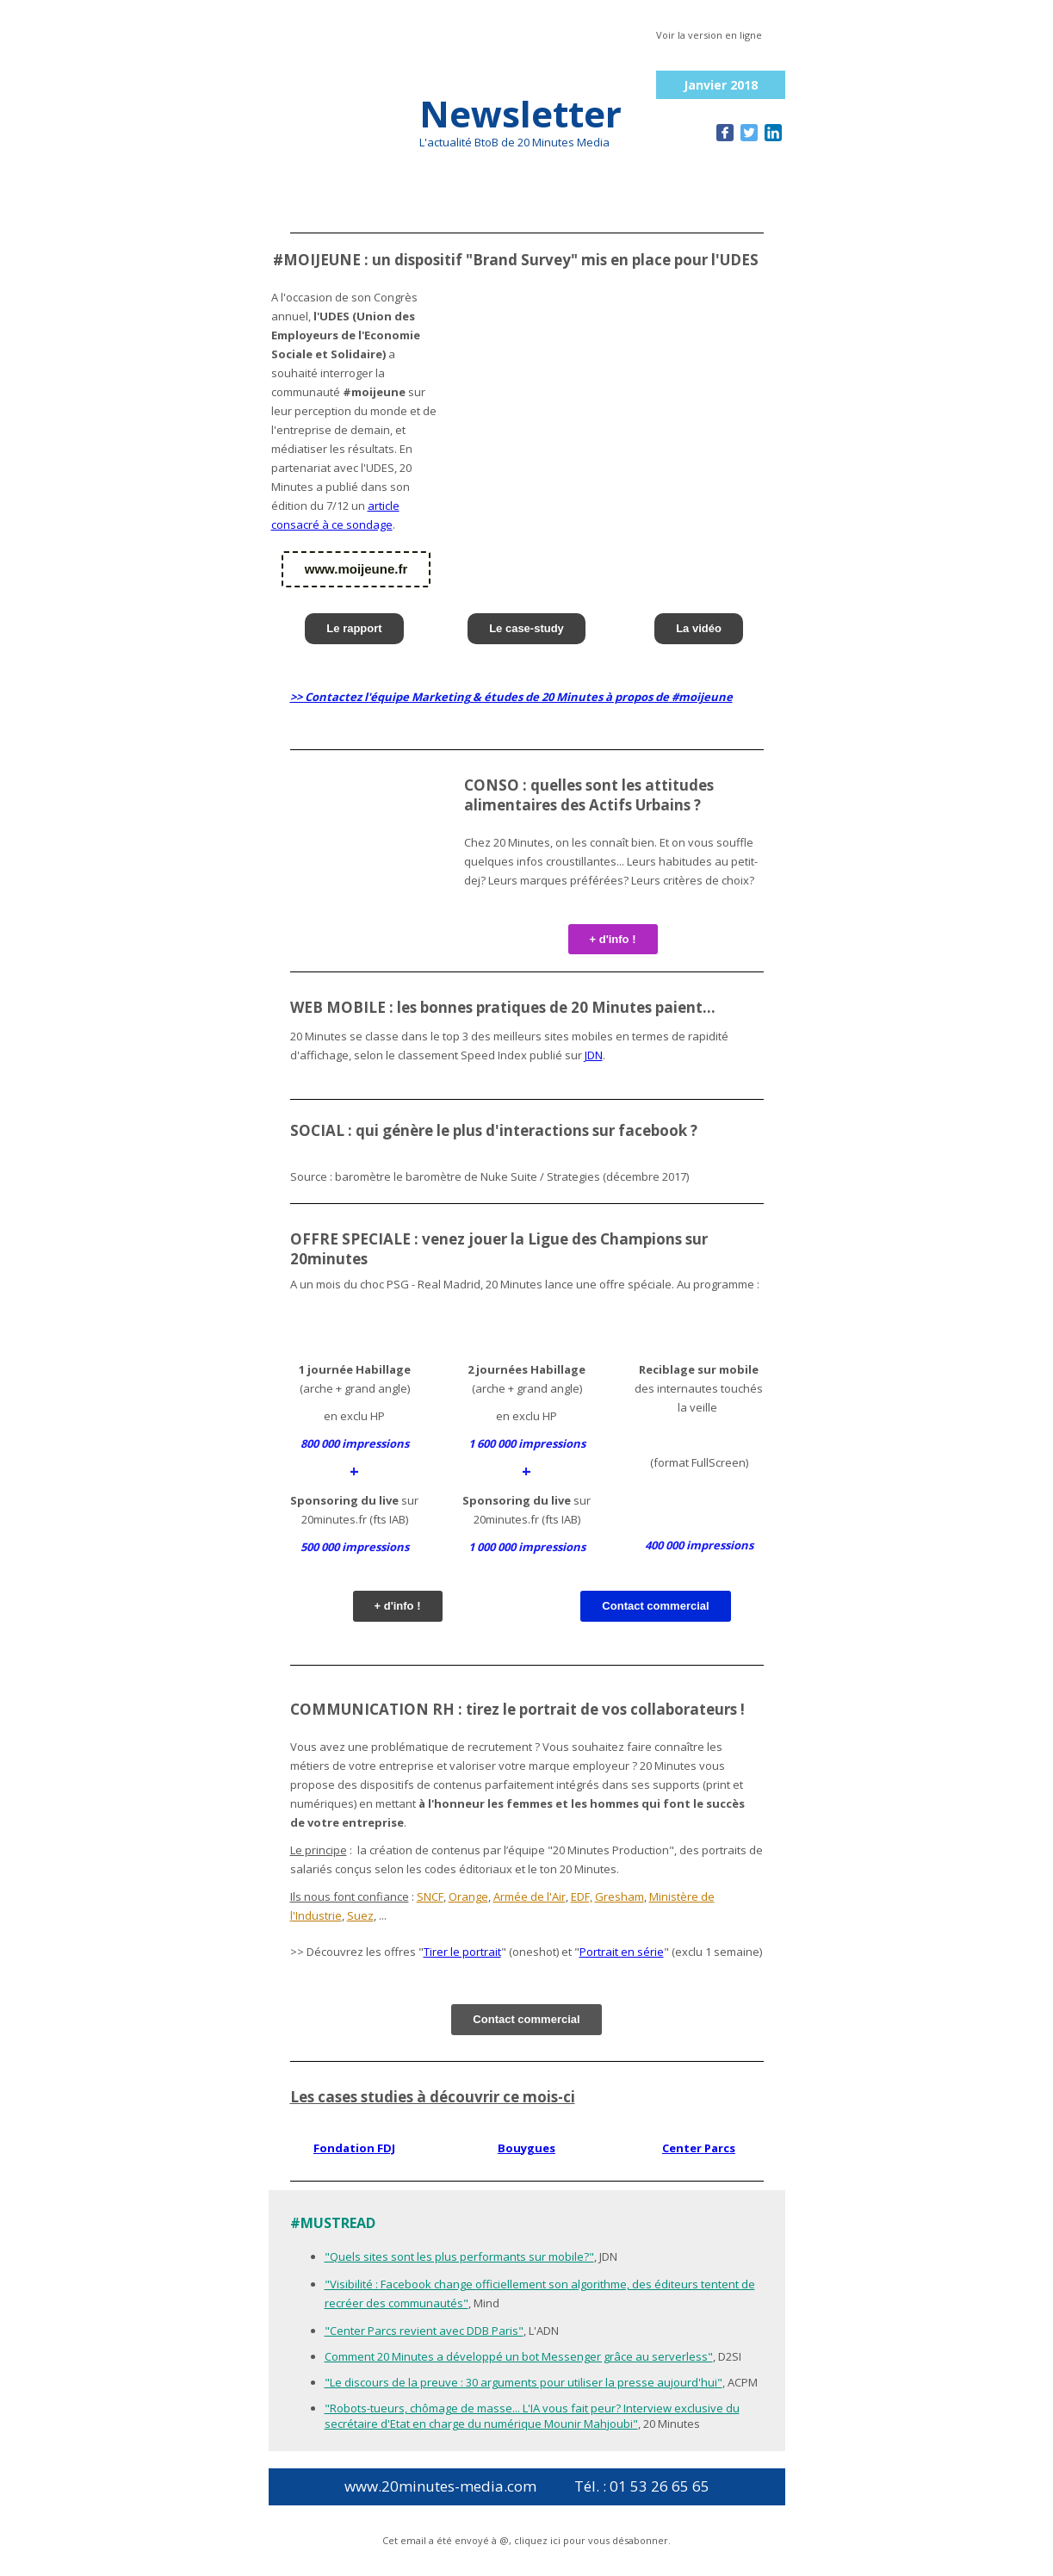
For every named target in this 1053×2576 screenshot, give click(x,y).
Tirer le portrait (462, 1951)
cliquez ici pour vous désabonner (591, 2540)
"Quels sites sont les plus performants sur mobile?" (459, 2256)
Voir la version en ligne (709, 34)
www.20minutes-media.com (440, 2486)
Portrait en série (621, 1951)
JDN (594, 1055)
